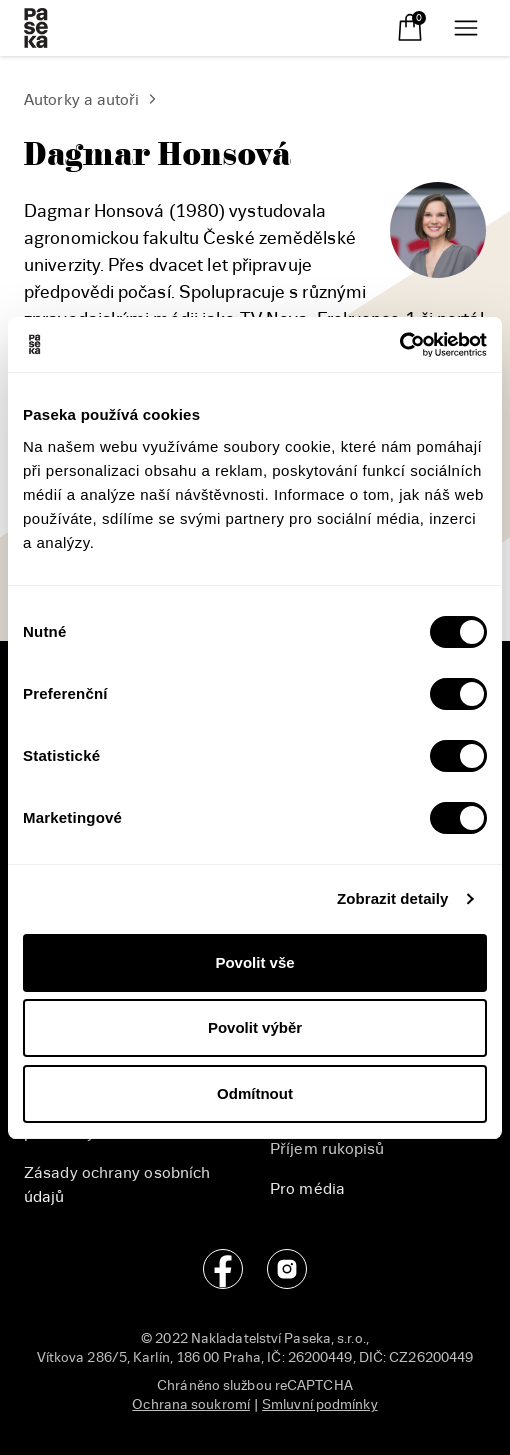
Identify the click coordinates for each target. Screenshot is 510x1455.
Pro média (307, 1189)
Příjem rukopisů (327, 1149)
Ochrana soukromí (191, 1404)
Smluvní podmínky (320, 1404)
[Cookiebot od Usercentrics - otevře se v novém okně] (399, 345)
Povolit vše (254, 962)
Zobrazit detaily (393, 898)
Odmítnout (255, 1093)
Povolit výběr (255, 1027)
